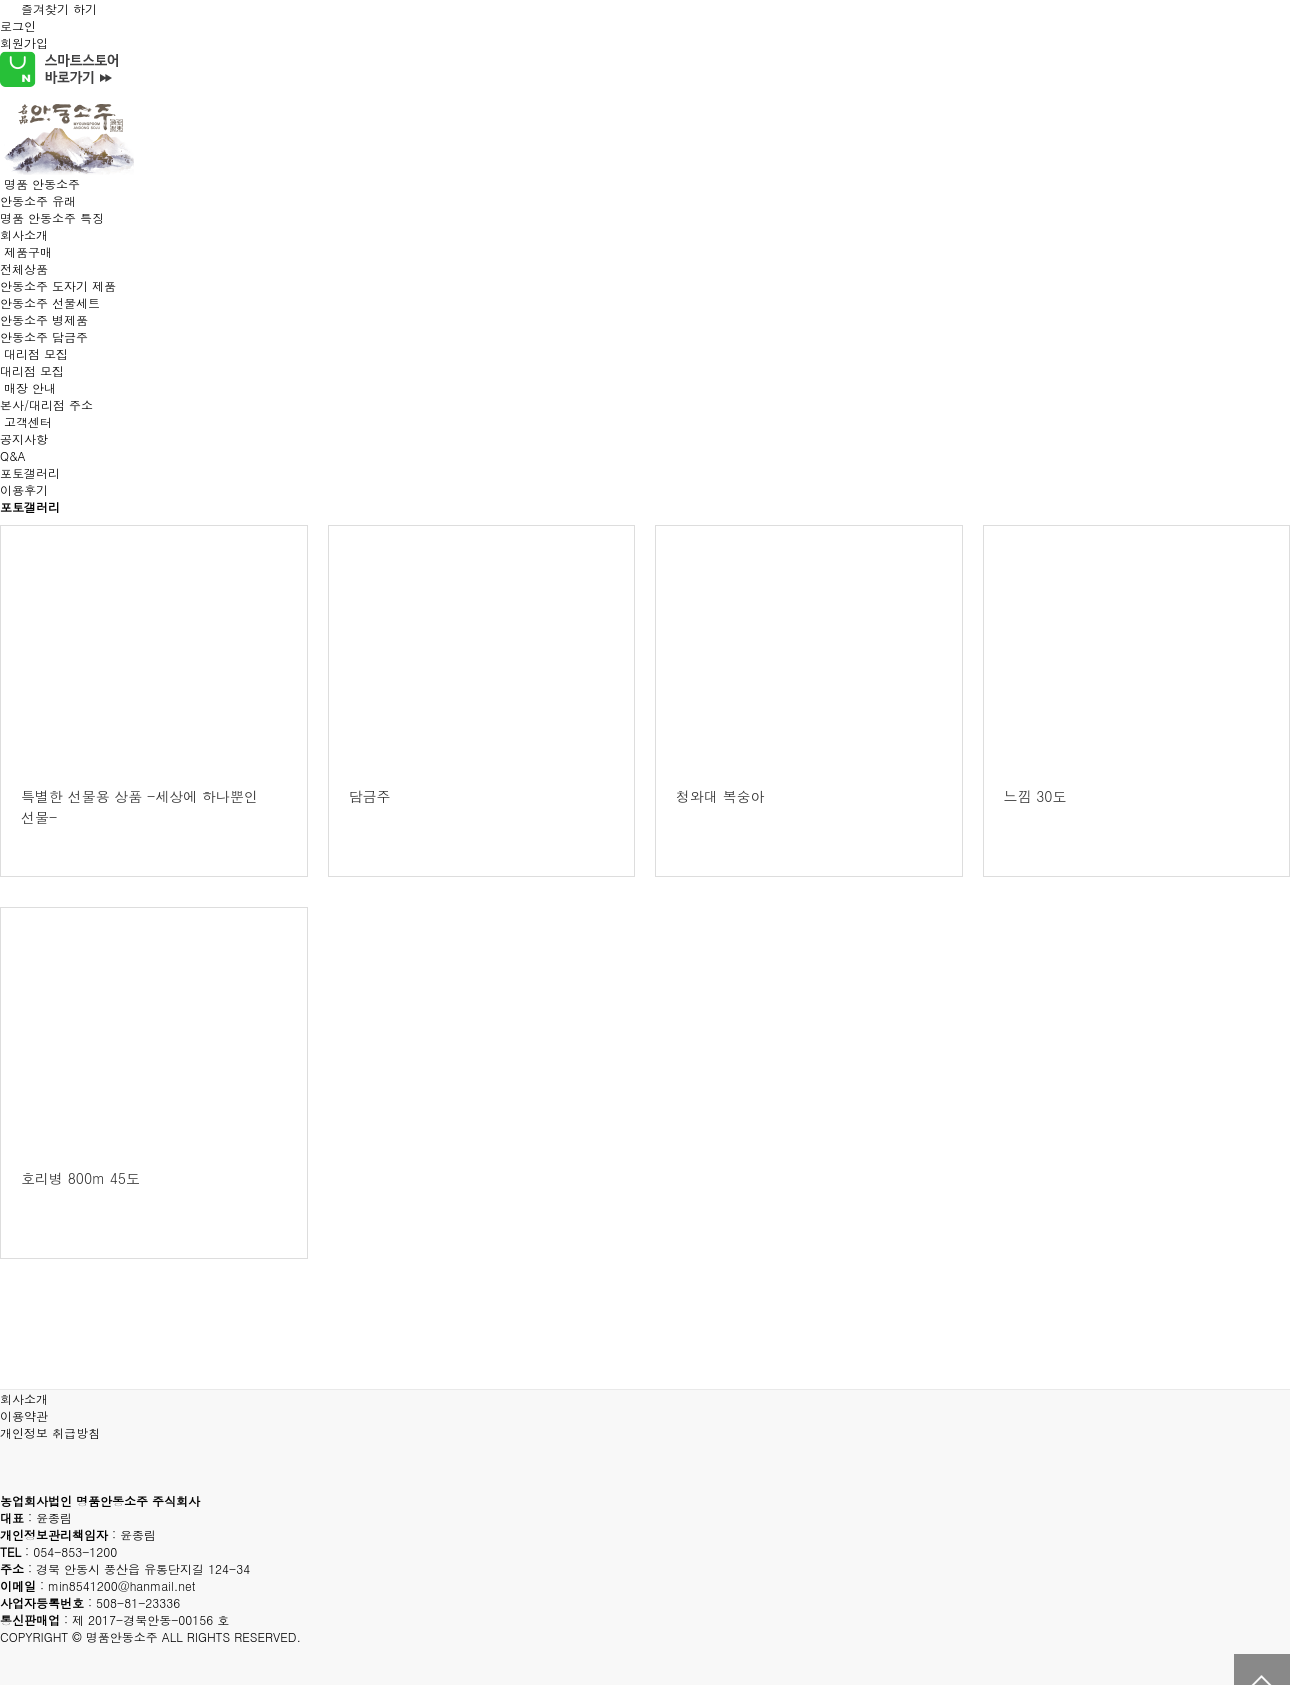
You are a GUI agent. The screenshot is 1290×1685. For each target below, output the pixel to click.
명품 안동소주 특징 (52, 217)
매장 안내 (30, 387)
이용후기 (24, 489)
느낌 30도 (1035, 796)
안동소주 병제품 (44, 319)
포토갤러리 (30, 472)
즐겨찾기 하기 (48, 8)
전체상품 (24, 268)
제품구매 (28, 251)
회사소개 (24, 234)
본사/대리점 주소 (46, 404)
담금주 (370, 796)
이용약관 (24, 1415)
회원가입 (24, 42)
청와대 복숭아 (720, 796)
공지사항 (24, 438)
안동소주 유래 (38, 200)
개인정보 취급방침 (50, 1432)
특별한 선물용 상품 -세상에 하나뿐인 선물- (139, 806)
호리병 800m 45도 (80, 1178)
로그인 (18, 25)
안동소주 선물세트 (50, 302)
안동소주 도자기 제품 (58, 285)
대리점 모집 (36, 353)
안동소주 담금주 (44, 336)
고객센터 (28, 421)
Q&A (13, 455)
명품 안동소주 (42, 183)
